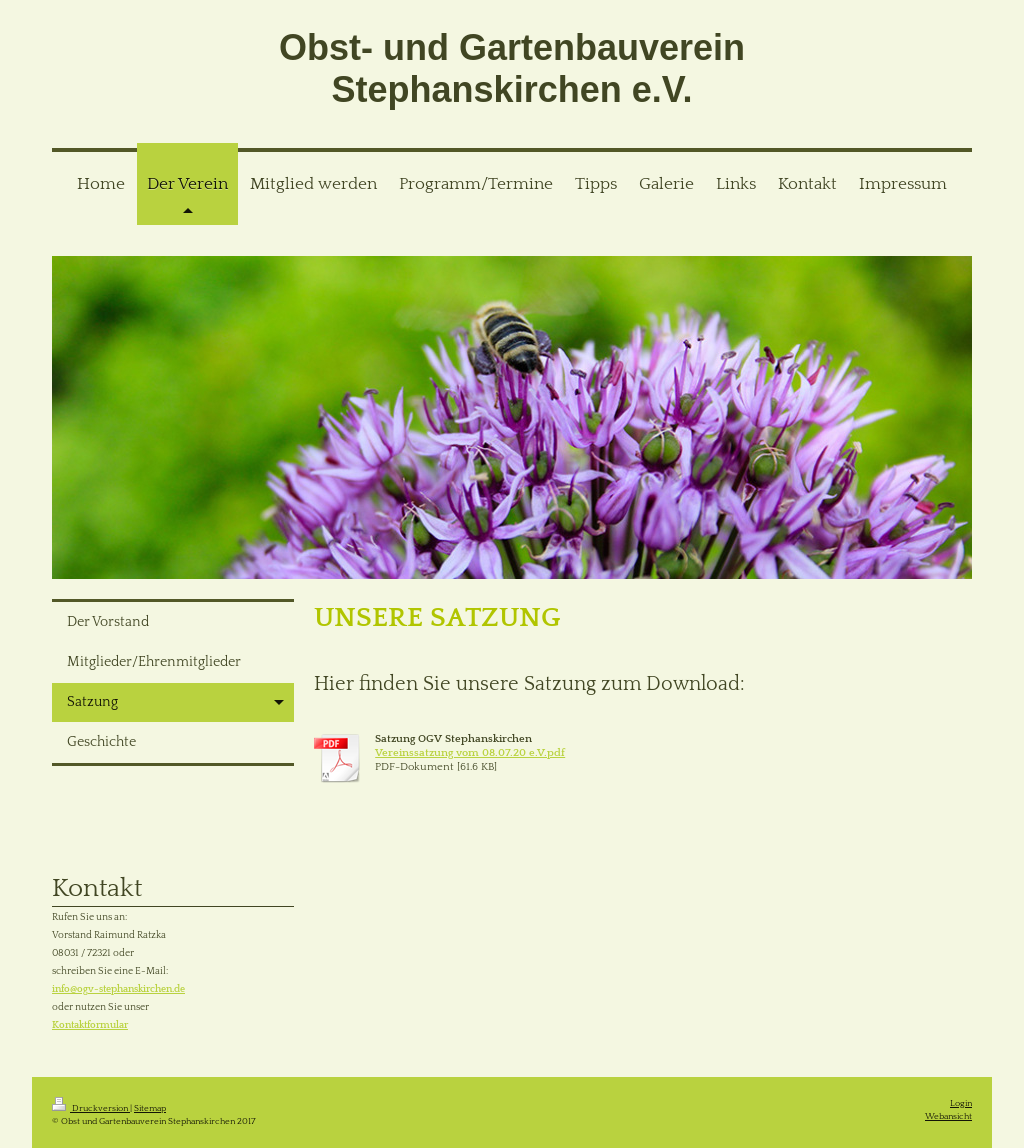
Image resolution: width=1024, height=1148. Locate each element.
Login (961, 1103)
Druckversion (91, 1108)
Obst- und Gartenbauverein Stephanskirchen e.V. (512, 68)
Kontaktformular (90, 1025)
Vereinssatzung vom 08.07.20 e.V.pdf (470, 753)
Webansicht (948, 1116)
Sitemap (150, 1108)
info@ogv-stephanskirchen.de (118, 989)
